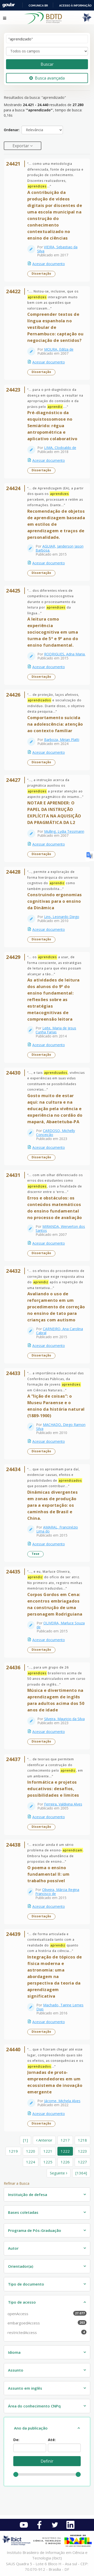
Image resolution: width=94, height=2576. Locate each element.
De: (16, 2439)
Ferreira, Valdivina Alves (63, 1804)
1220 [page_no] (30, 2151)
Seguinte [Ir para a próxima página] (58, 2172)
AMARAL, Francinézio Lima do (57, 1529)
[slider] (15, 2474)
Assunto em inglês (25, 2388)
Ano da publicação (31, 2428)
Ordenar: (12, 129)
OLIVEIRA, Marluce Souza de (61, 1625)
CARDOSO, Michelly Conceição (55, 1132)
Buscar (47, 64)
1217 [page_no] (65, 2140)
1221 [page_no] (47, 2151)
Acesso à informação (75, 5)
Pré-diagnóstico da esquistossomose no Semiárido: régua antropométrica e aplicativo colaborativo (52, 425)
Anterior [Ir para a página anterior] (44, 2140)
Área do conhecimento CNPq (34, 2405)
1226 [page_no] (65, 2161)
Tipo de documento (26, 2284)
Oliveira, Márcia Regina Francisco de (57, 1891)
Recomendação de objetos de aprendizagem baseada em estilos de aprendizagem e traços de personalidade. (56, 524)
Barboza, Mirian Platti (61, 739)
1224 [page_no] (30, 2161)
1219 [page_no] (13, 2151)
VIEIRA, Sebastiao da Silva (57, 249)
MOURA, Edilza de (58, 349)
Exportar (21, 145)
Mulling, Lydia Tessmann (64, 831)
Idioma (14, 2352)
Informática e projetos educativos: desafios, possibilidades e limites (53, 1788)
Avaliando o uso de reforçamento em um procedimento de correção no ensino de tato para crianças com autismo (56, 1307)
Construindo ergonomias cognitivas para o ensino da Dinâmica (54, 901)
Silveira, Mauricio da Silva (64, 1718)
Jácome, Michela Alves (62, 2100)
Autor (13, 2248)
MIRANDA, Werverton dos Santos (60, 1228)
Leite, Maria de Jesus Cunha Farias (56, 1030)
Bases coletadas (23, 2212)
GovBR (8, 5)
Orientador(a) (20, 2266)
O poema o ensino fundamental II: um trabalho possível (48, 1874)
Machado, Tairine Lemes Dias (59, 2007)
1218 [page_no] (82, 2140)
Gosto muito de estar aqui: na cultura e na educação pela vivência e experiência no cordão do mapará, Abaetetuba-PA (54, 1108)
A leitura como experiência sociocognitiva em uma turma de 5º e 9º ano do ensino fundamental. (52, 632)
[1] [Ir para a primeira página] (25, 2140)
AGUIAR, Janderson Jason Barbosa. (59, 548)
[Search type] (47, 51)
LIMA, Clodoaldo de (60, 447)
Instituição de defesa (27, 2194)
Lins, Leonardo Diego (61, 916)
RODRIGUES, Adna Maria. (64, 654)
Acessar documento (48, 263)
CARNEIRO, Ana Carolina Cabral (59, 1330)
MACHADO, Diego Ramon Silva (60, 1426)
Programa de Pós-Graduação (34, 2230)
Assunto (15, 2370)
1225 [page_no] (47, 2161)
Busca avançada (47, 78)
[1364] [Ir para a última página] (81, 2172)
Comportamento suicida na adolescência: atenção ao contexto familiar (55, 724)
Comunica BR (38, 5)
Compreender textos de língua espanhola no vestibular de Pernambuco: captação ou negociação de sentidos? (55, 327)
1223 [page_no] (82, 2151)
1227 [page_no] (82, 2161)
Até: (52, 2439)
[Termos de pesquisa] (47, 39)
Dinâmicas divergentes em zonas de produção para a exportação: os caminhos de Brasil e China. (52, 1505)
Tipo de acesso (22, 2302)
